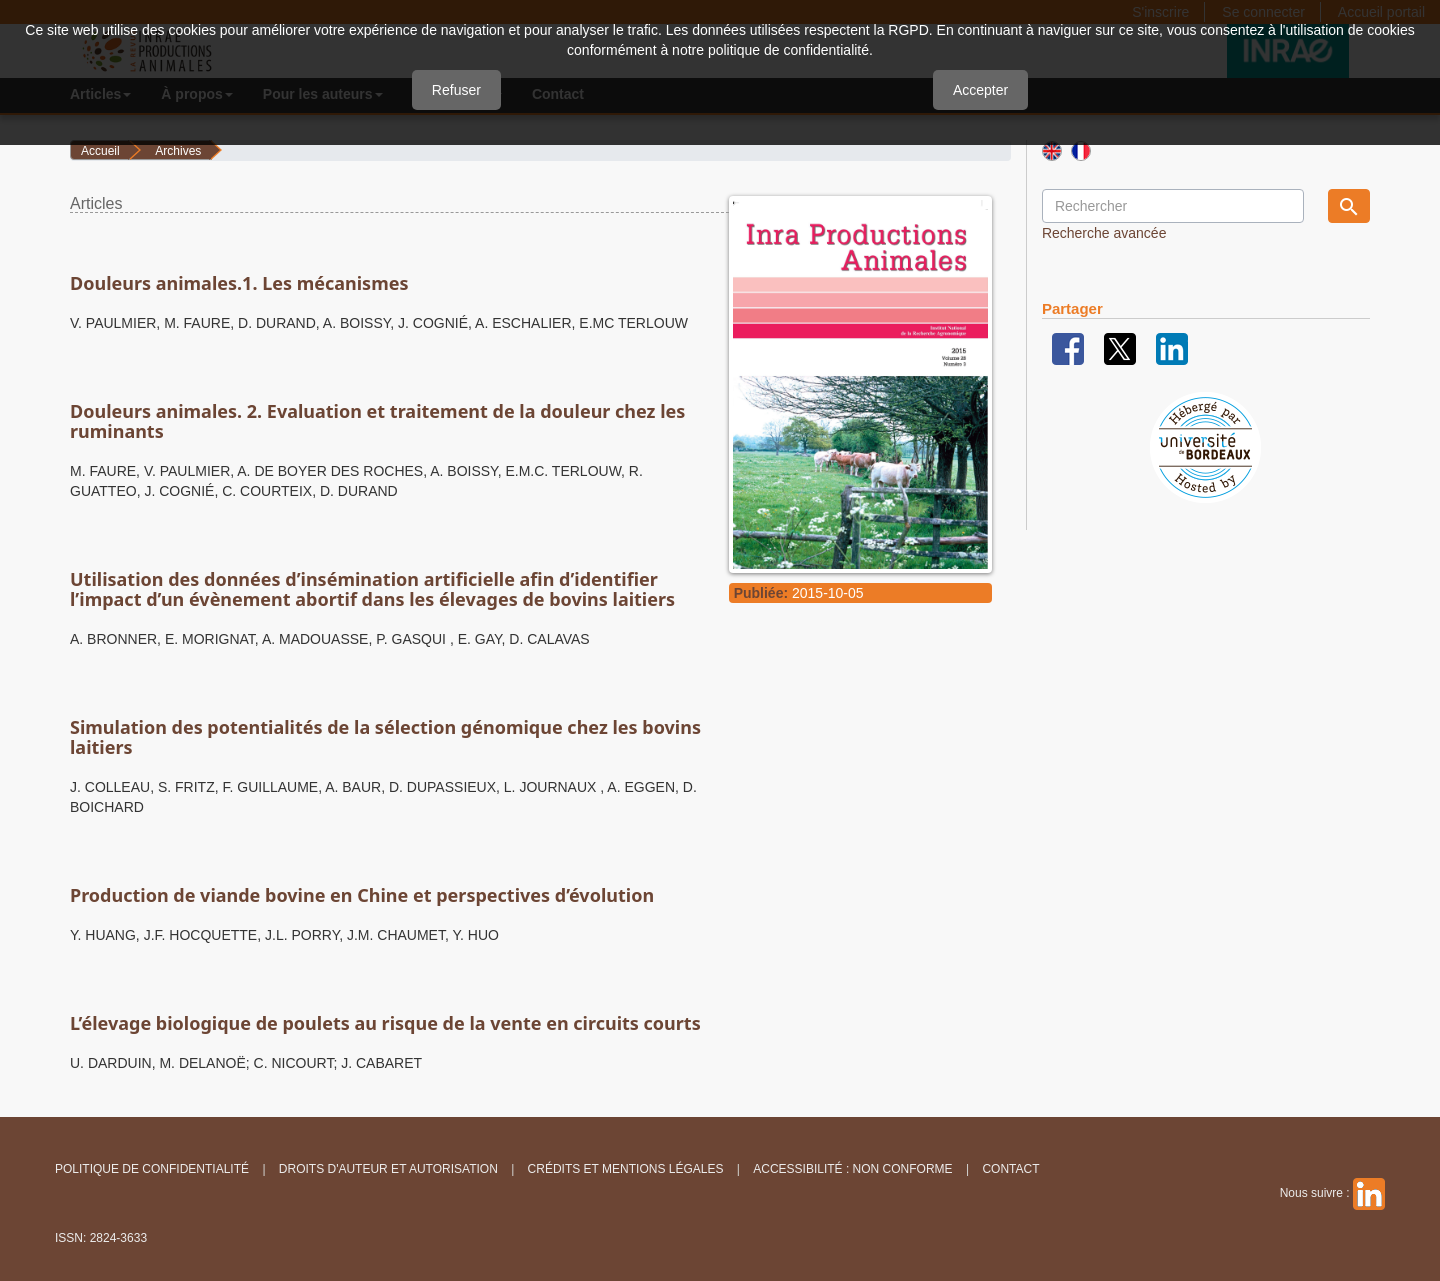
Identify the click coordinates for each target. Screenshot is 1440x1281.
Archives (178, 151)
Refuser (456, 90)
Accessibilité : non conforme (852, 1169)
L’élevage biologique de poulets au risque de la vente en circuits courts (385, 1023)
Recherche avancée (1104, 233)
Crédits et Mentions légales (626, 1169)
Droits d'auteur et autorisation (388, 1169)
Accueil (100, 151)
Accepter (980, 90)
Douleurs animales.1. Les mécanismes (239, 283)
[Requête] (1173, 206)
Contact (1010, 1169)
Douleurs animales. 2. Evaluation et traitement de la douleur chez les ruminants (377, 421)
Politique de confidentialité (152, 1169)
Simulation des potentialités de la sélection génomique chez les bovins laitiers (385, 737)
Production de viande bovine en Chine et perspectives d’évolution (362, 895)
